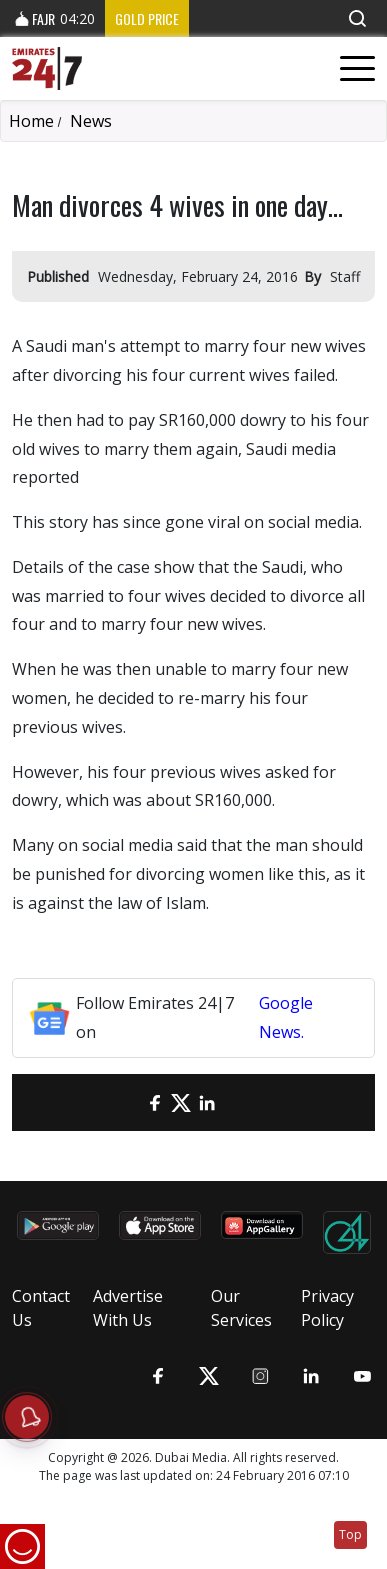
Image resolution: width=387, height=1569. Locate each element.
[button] (357, 18)
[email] (129, 1102)
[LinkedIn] (207, 1102)
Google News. (286, 1017)
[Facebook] (155, 1102)
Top (350, 1534)
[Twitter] (181, 1102)
